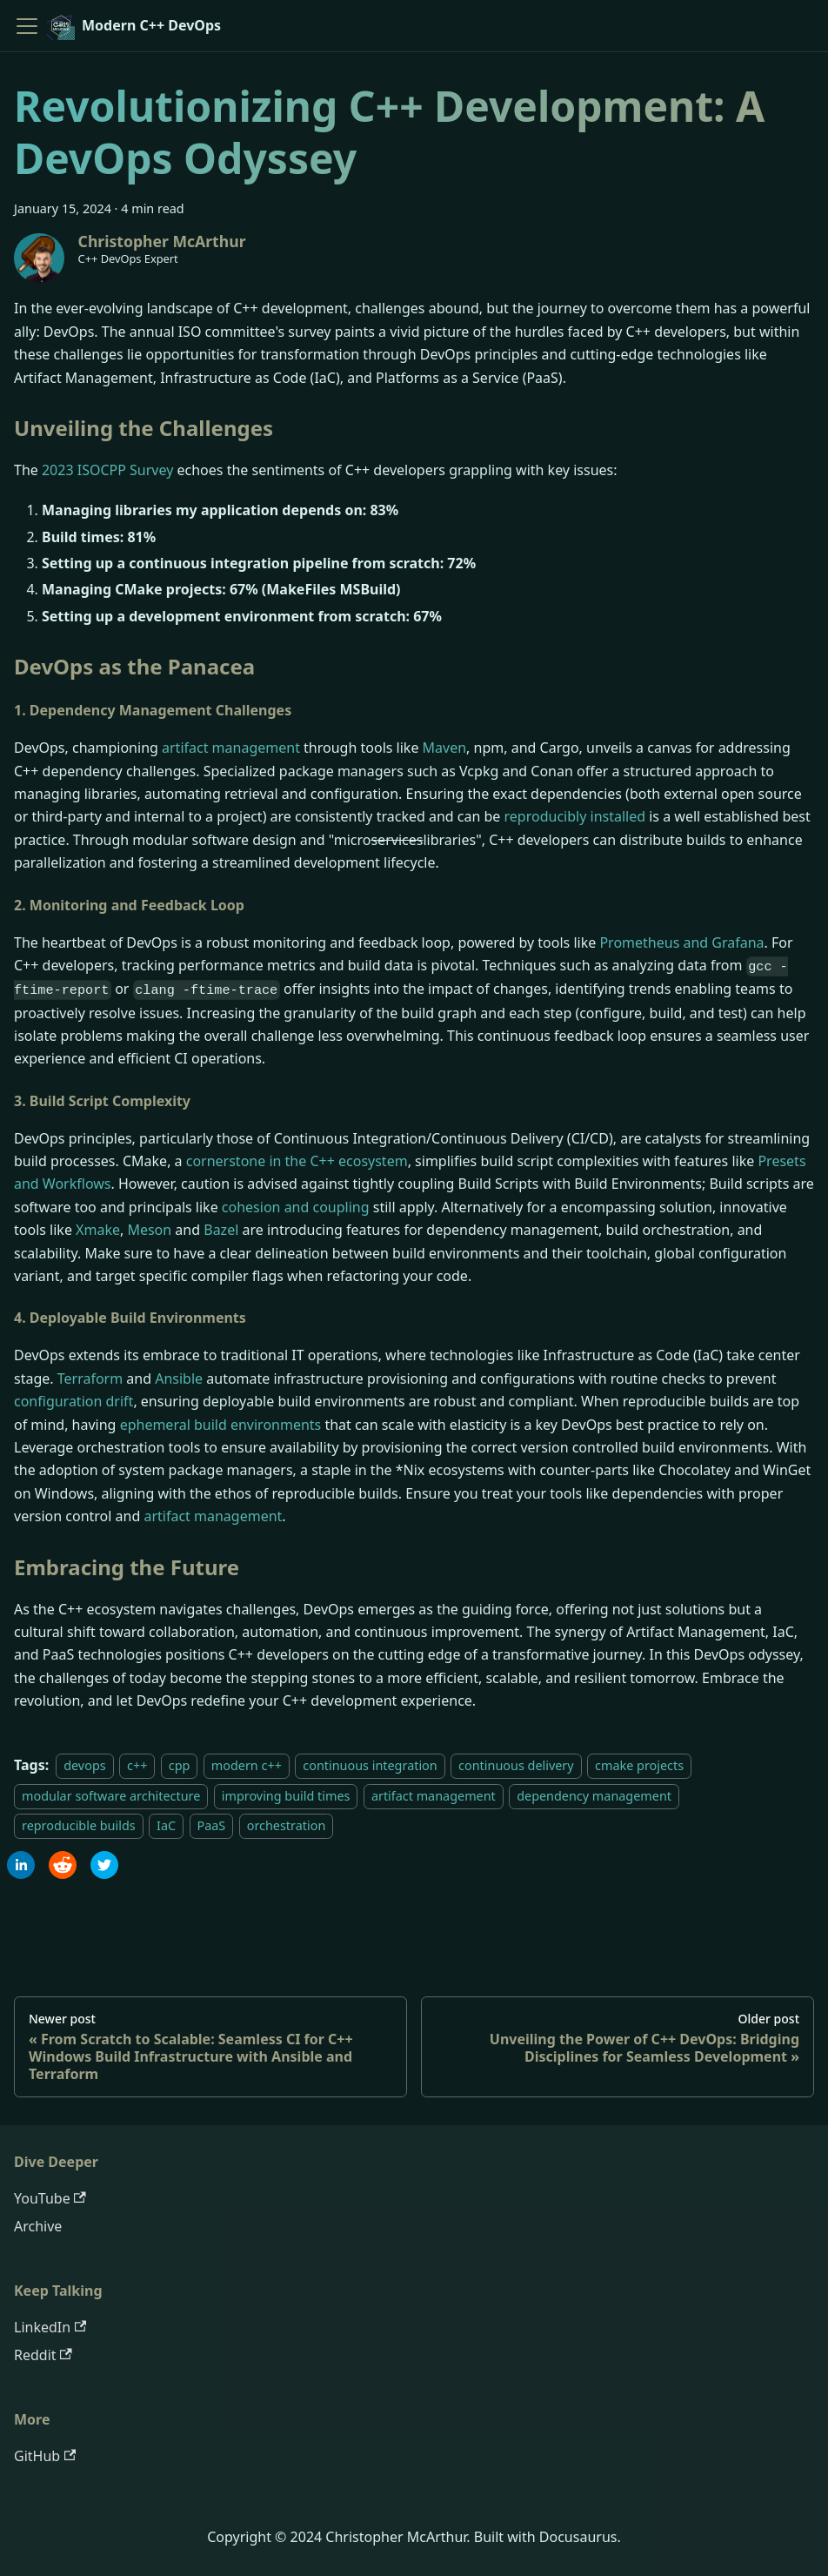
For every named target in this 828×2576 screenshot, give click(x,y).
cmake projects (639, 1765)
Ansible (179, 1378)
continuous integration (370, 1765)
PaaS (211, 1825)
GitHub (45, 2455)
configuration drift (73, 1401)
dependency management (594, 1796)
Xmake (98, 1229)
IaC (166, 1825)
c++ (137, 1765)
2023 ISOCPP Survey (107, 470)
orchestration (286, 1825)
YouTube (50, 2198)
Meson (149, 1229)
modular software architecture (111, 1796)
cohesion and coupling (296, 1207)
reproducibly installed (575, 816)
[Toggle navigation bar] (27, 26)
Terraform (90, 1378)
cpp (179, 1765)
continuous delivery (516, 1765)
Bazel (221, 1229)
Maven (445, 747)
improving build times (286, 1796)
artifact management (231, 747)
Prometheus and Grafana (681, 942)
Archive (38, 2226)
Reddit (43, 2355)
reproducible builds (79, 1825)
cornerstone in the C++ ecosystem (297, 1161)
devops (84, 1765)
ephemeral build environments (221, 1424)
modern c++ (246, 1765)
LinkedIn (50, 2327)
